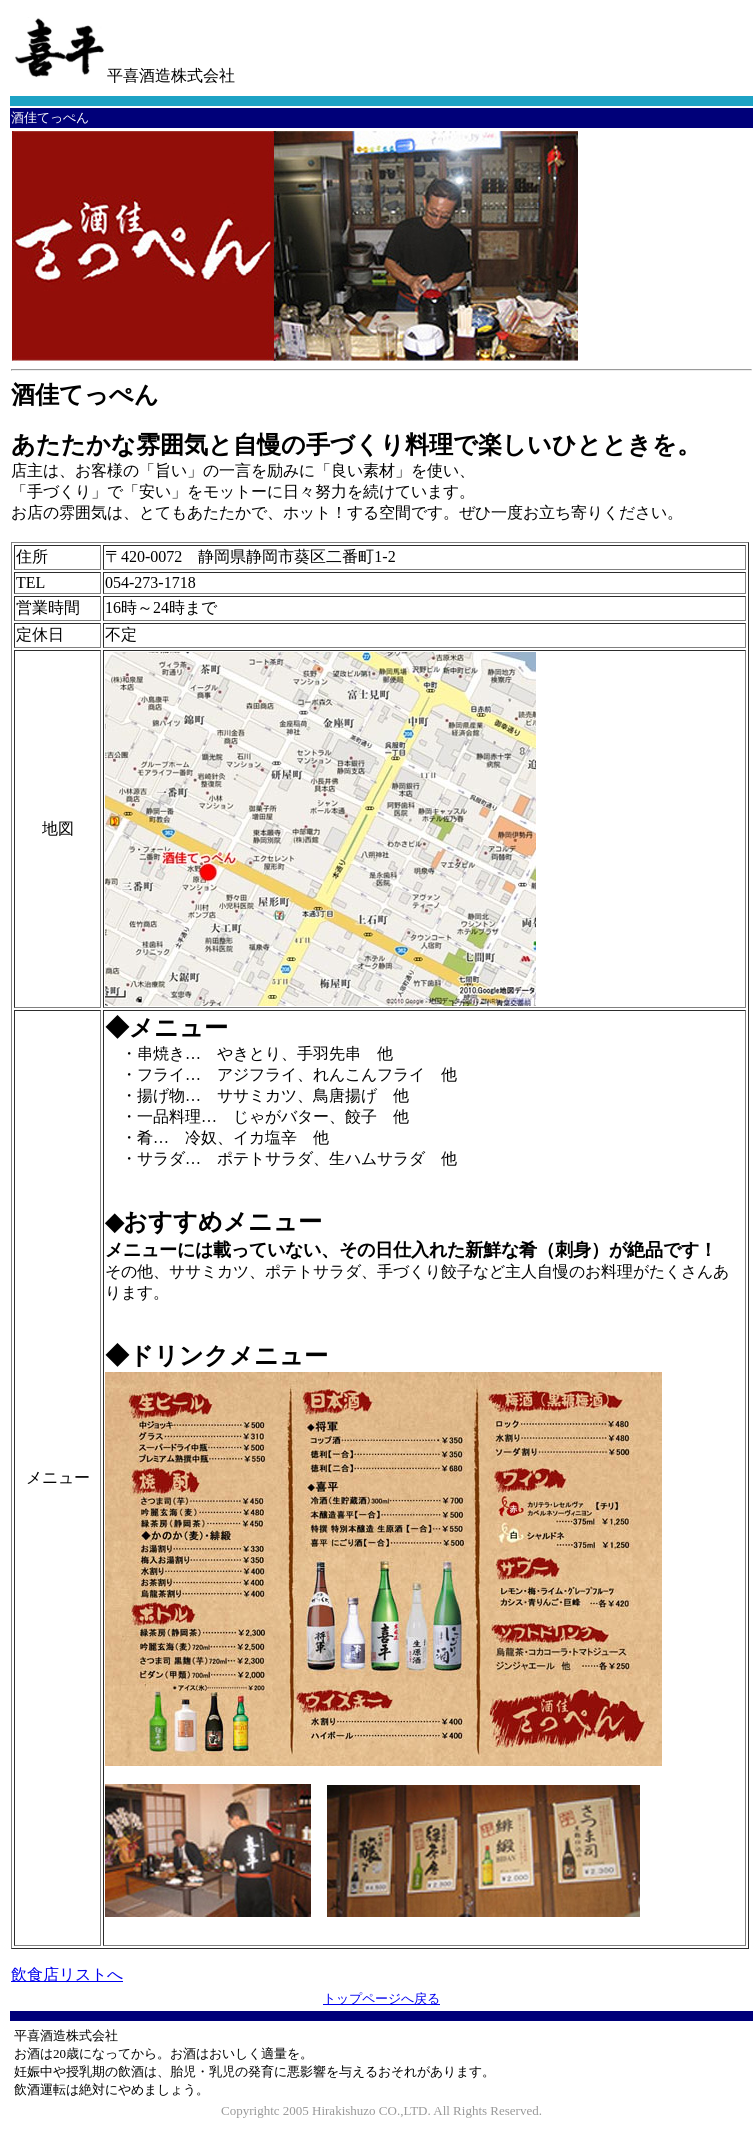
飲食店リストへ (67, 1974)
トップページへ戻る (381, 1998)
